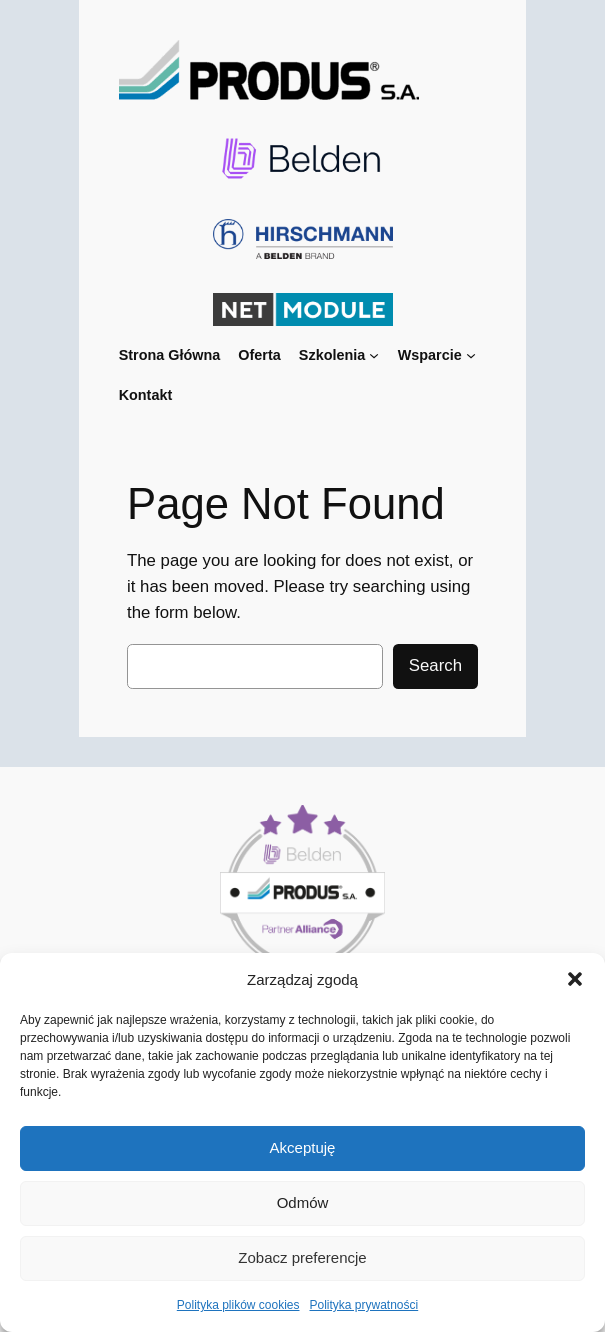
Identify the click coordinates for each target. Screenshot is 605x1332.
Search (435, 665)
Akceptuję (303, 1147)
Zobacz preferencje (302, 1257)
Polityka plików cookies (238, 1305)
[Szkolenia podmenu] (374, 355)
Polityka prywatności (364, 1305)
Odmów (303, 1202)
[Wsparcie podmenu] (471, 355)
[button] (575, 979)
